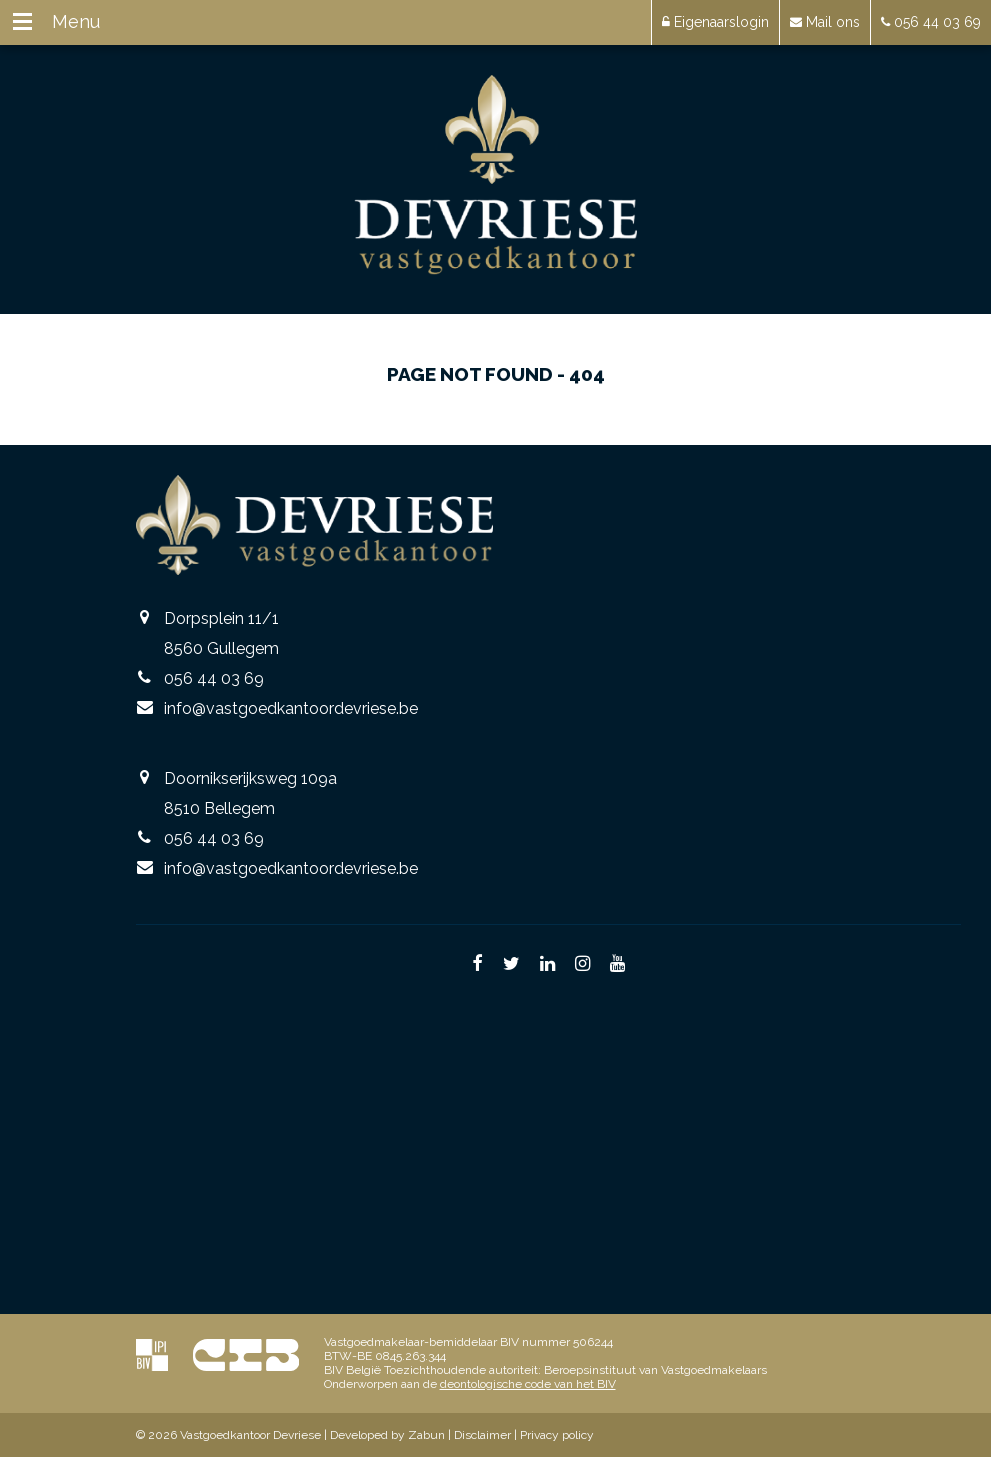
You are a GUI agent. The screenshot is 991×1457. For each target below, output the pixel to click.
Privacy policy (557, 1435)
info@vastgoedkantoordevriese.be (291, 708)
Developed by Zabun (387, 1435)
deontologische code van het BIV (528, 1384)
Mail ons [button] (825, 22)
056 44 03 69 (214, 678)
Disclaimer (482, 1435)
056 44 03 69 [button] (931, 22)
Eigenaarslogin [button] (715, 22)
